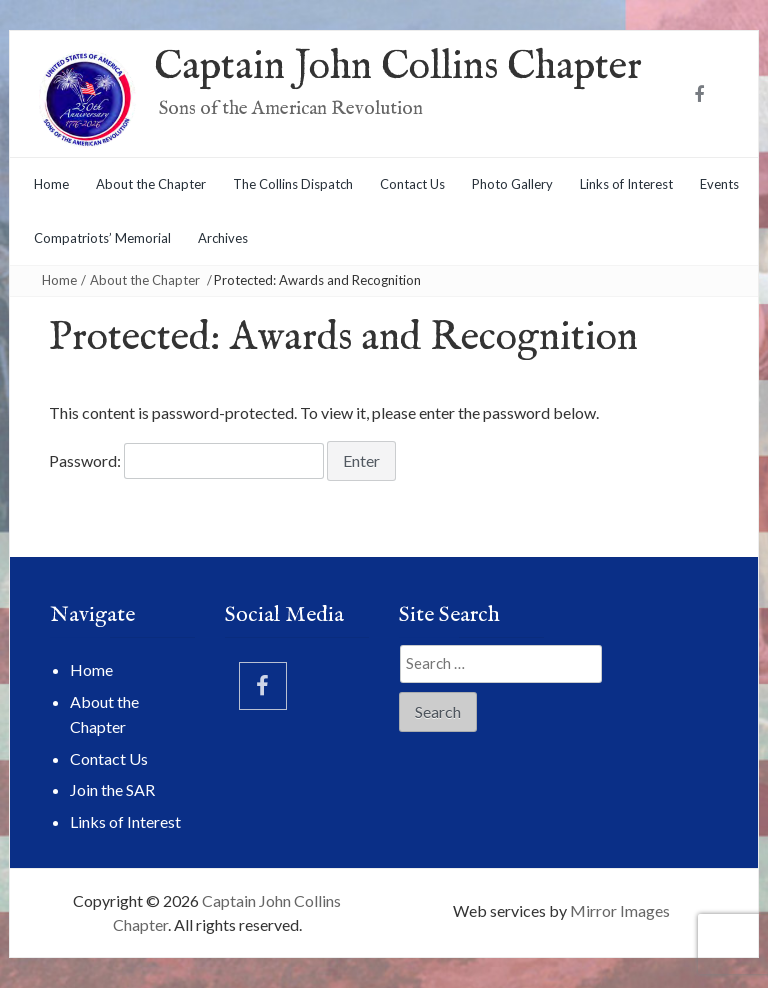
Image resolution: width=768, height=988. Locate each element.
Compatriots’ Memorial (102, 238)
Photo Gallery (512, 184)
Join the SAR (112, 789)
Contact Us (412, 184)
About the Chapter (151, 184)
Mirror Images (620, 910)
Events (719, 184)
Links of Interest (626, 184)
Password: (186, 461)
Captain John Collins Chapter (398, 67)
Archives (223, 238)
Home (51, 184)
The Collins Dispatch (293, 184)
